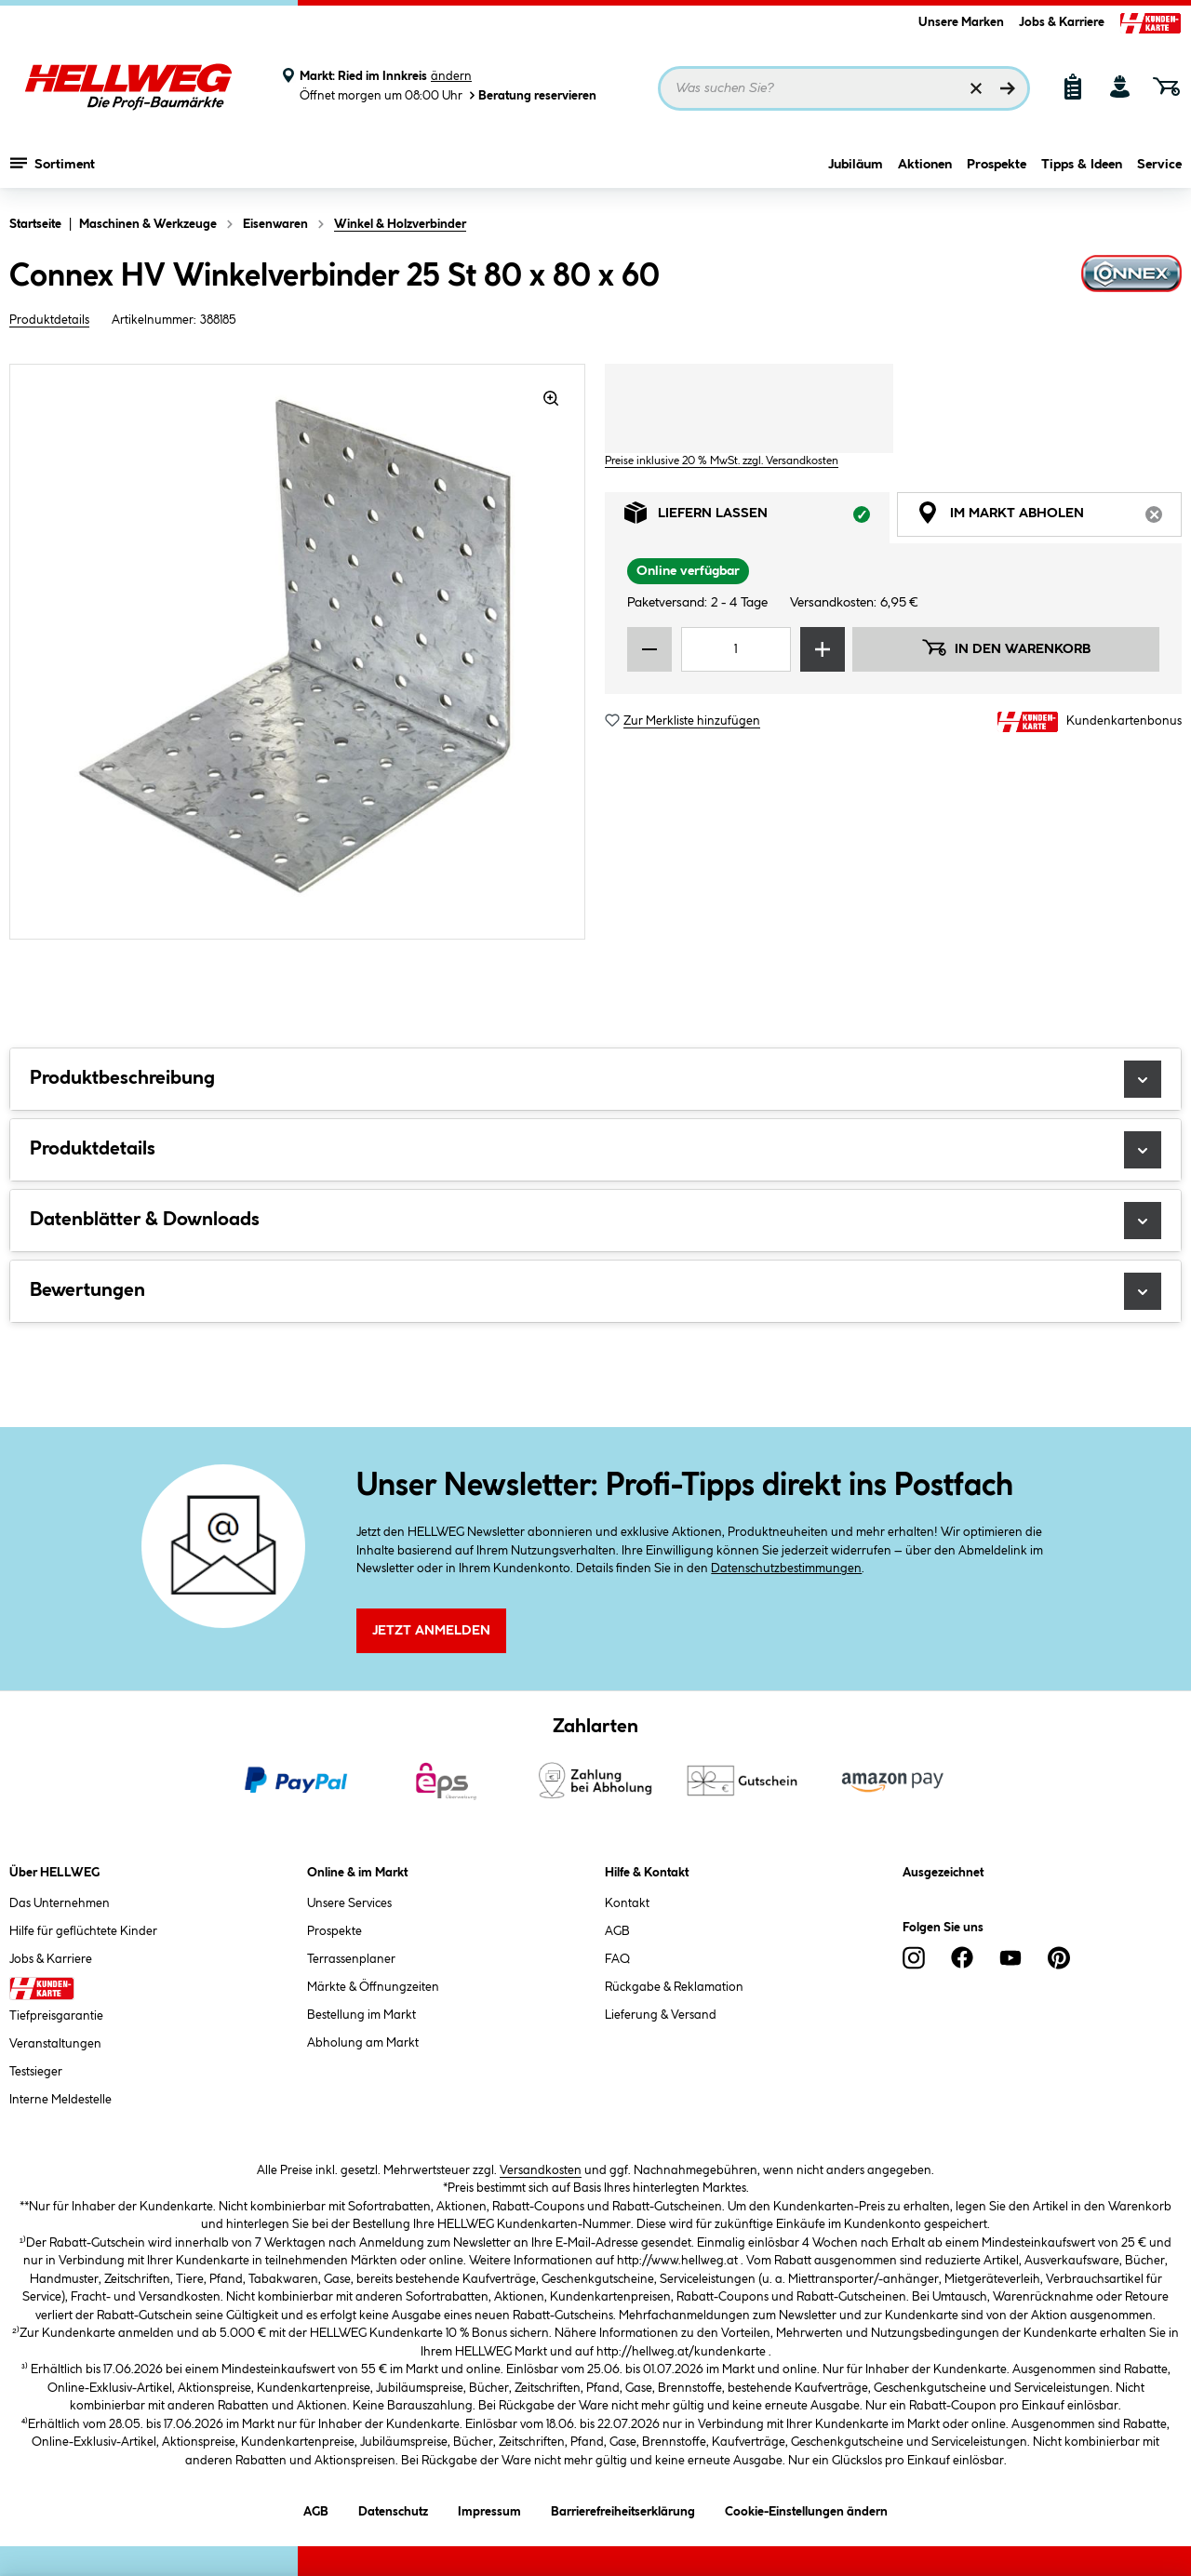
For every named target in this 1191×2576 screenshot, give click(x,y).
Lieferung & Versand (660, 2015)
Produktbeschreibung (595, 1079)
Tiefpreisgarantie (56, 2016)
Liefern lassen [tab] (757, 517)
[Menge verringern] (649, 649)
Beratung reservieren (531, 95)
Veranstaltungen (55, 2043)
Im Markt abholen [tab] (1049, 517)
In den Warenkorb (1006, 647)
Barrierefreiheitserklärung (623, 2508)
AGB (617, 1931)
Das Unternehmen (59, 1903)
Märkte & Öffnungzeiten (373, 1987)
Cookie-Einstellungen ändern (806, 2508)
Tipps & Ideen (1081, 164)
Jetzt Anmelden (431, 1630)
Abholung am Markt (363, 2043)
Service (1159, 164)
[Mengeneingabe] (736, 649)
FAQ (617, 1959)
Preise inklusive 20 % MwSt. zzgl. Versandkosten (721, 461)
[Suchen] (1007, 88)
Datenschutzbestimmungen (786, 1568)
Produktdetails (49, 320)
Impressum (489, 2508)
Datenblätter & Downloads (595, 1220)
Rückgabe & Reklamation (674, 1987)
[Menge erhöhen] (822, 649)
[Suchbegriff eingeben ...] (844, 88)
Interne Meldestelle (60, 2099)
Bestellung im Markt (361, 2015)
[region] (298, 652)
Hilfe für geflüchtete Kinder (83, 1931)
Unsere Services (349, 1903)
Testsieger (35, 2071)
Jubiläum (855, 164)
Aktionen (925, 164)
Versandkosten (541, 2170)
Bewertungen (595, 1291)
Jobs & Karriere (1061, 22)
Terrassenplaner (351, 1959)
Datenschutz (393, 2508)
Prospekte (996, 164)
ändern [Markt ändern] (451, 76)
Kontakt (627, 1903)
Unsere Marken (961, 22)
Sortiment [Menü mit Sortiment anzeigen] (52, 162)
